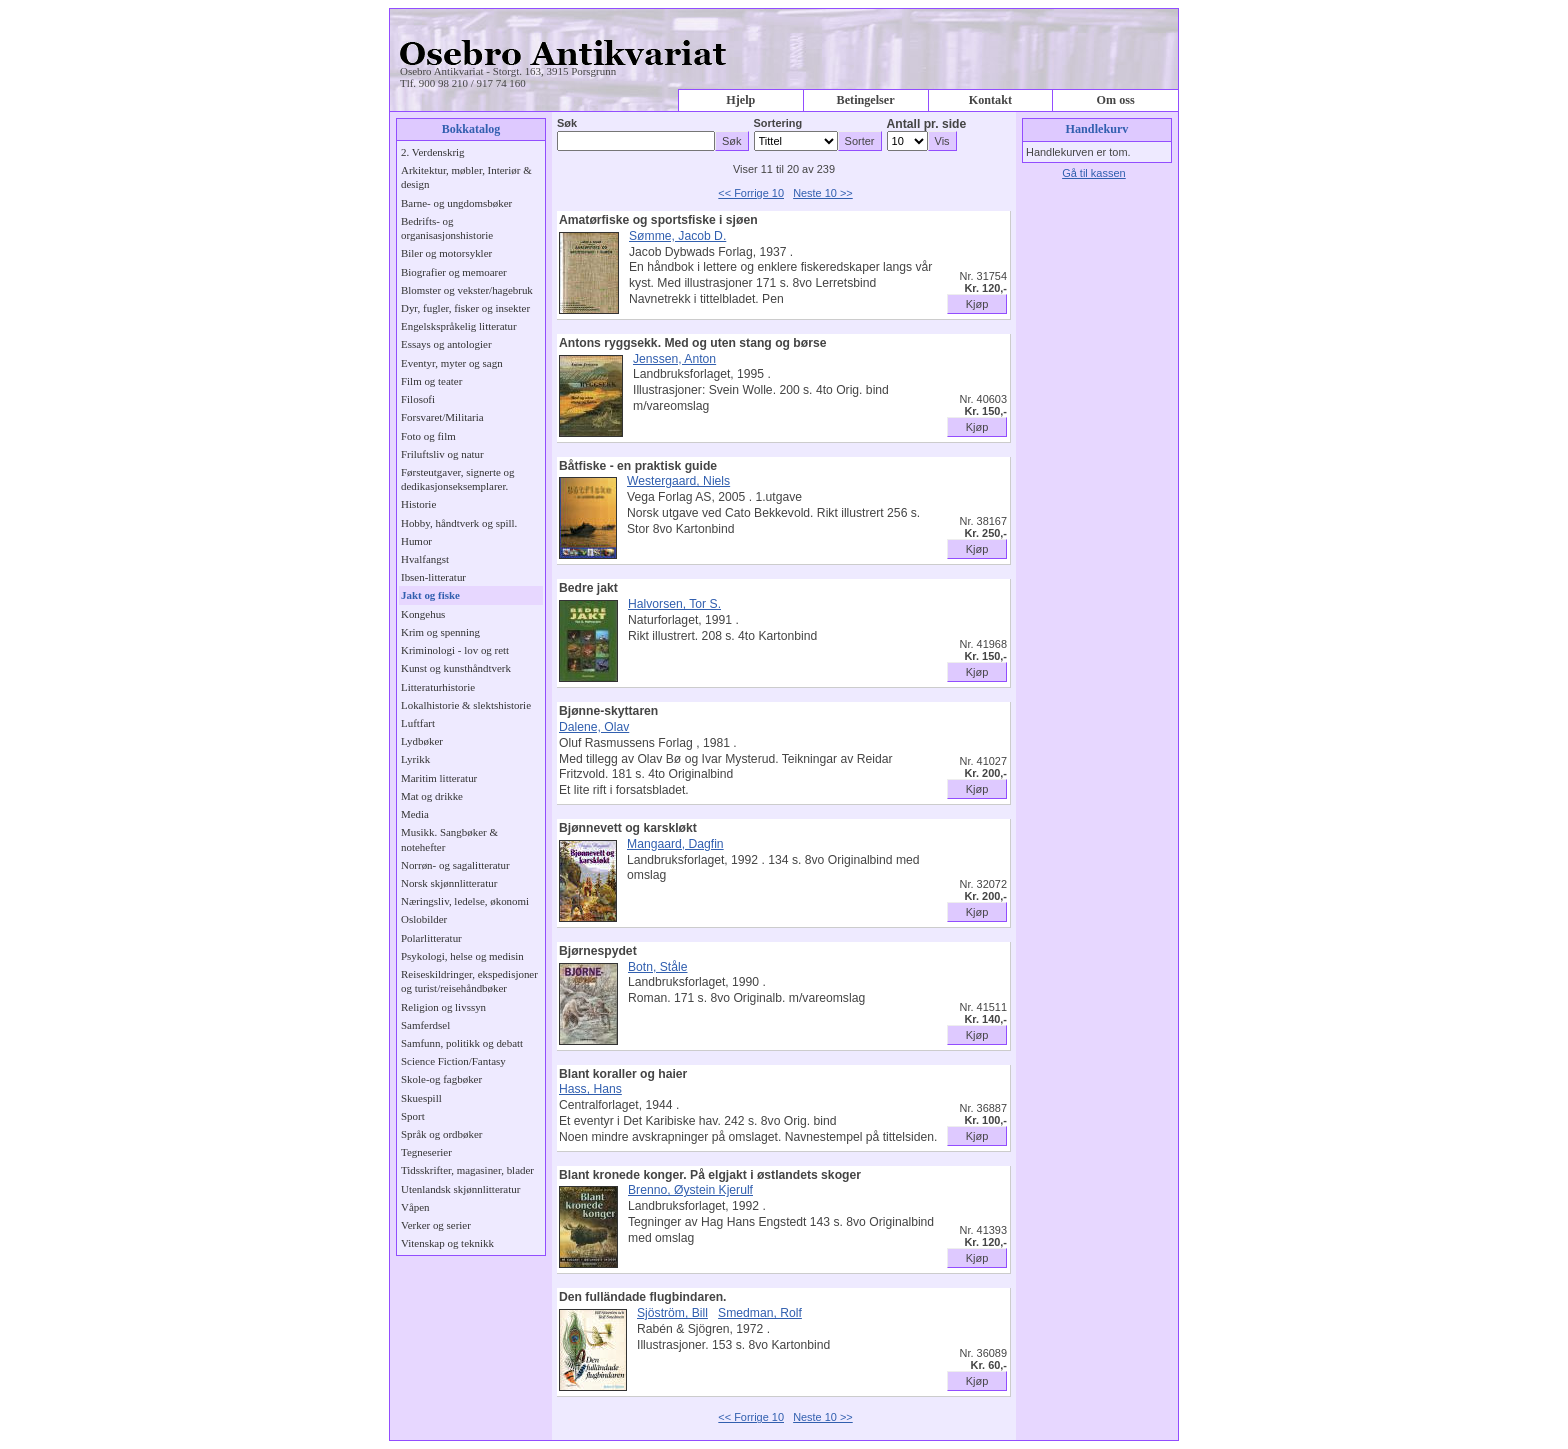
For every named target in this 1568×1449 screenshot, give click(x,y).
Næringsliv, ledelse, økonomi (465, 901)
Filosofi (418, 399)
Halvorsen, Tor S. (674, 604)
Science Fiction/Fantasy (453, 1061)
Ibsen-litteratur (433, 577)
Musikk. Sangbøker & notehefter (449, 839)
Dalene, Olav (594, 727)
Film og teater (431, 381)
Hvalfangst (425, 559)
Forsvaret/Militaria (442, 417)
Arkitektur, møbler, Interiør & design (466, 177)
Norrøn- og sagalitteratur (455, 865)
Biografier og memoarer (454, 272)
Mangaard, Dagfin (675, 844)
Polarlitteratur (431, 938)
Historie (418, 504)
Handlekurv (1097, 129)
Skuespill (421, 1098)
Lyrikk (415, 759)
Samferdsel (425, 1025)
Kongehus (423, 614)
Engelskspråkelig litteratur (459, 326)
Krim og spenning (440, 632)
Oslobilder (424, 919)
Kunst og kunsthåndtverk (456, 668)
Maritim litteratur (439, 778)
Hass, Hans (590, 1089)
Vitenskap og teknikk (447, 1243)
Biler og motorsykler (446, 253)
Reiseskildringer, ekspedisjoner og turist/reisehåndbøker (469, 981)
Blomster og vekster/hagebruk (467, 290)
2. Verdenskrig (433, 152)
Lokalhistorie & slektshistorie (466, 705)
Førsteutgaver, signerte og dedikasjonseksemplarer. (457, 479)
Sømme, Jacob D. (677, 236)
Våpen (415, 1207)
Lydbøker (422, 741)
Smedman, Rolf (760, 1313)
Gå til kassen (1094, 173)
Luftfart (418, 723)
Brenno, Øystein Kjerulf (690, 1190)
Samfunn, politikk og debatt (462, 1043)
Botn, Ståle (657, 967)
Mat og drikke (432, 796)
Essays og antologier (446, 344)
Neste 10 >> (823, 193)
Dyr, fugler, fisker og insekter (465, 308)
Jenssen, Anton (674, 359)
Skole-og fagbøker (441, 1079)
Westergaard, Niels (678, 481)
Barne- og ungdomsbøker (456, 203)
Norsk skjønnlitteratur (449, 883)
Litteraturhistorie (438, 687)
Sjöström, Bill (672, 1313)
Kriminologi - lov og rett (455, 650)
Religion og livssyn (443, 1007)
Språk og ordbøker (441, 1134)
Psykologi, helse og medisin (462, 956)
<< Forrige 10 (751, 193)
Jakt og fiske (430, 595)
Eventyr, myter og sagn (452, 363)
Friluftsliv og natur (442, 454)
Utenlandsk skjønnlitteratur (460, 1189)
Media (415, 814)
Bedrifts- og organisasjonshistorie (447, 228)
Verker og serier (436, 1225)
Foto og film (428, 436)
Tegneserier (426, 1152)
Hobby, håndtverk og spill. (459, 523)
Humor (416, 541)
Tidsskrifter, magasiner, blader (467, 1170)
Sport (413, 1116)
